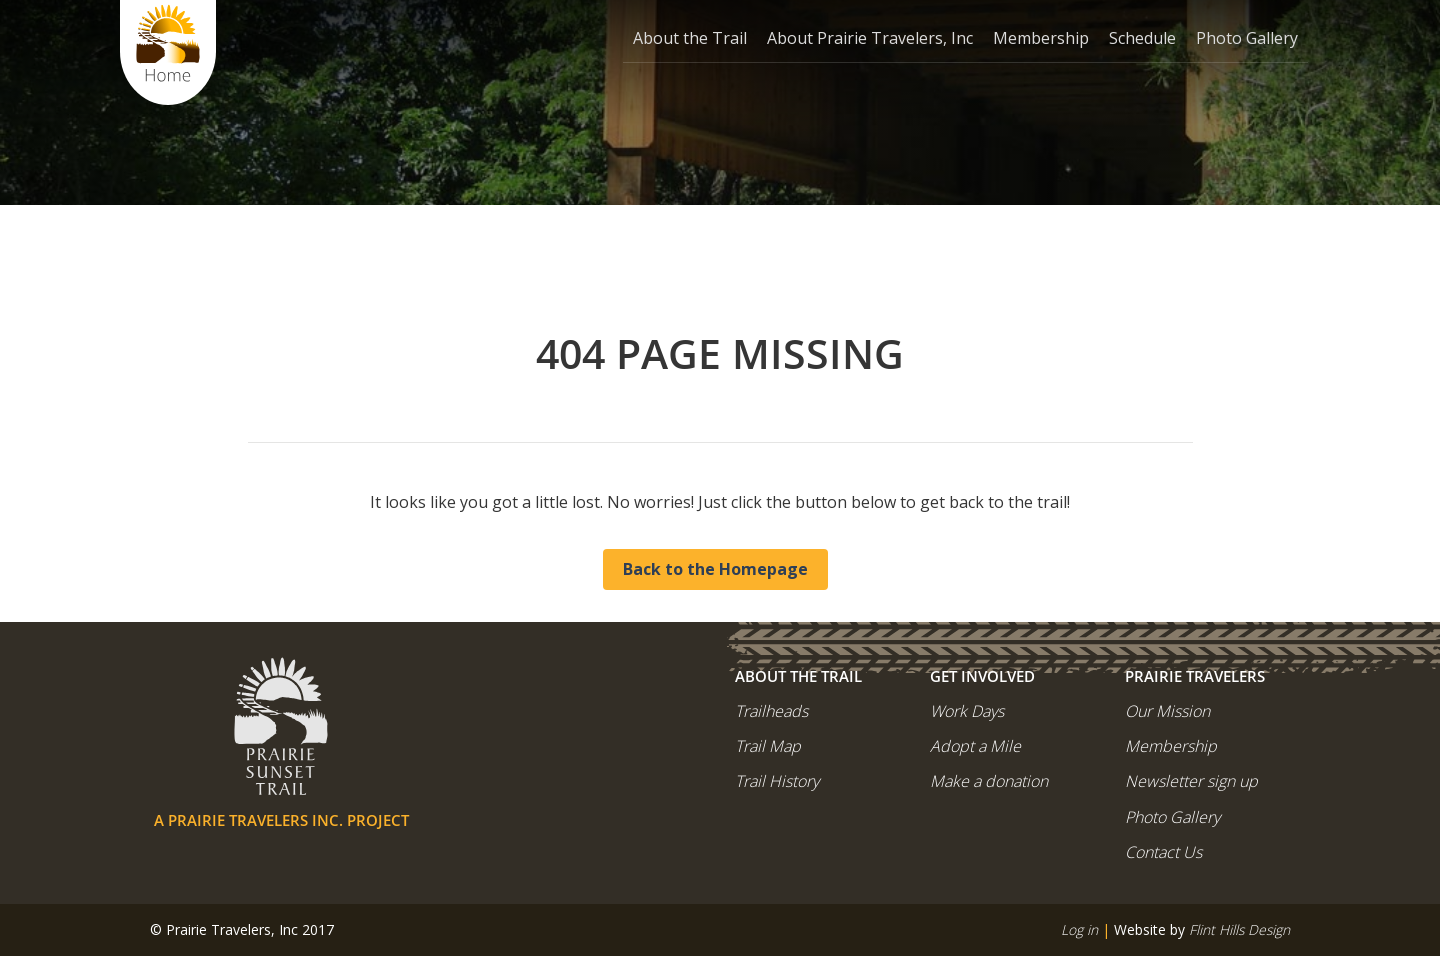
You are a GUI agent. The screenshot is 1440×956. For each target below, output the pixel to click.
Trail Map (768, 746)
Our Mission (1167, 711)
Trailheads (771, 711)
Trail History (777, 781)
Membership (1041, 38)
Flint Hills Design (1239, 929)
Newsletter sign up (1191, 781)
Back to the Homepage (715, 569)
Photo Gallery (1247, 38)
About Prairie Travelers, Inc (870, 38)
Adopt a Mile (975, 746)
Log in (1079, 929)
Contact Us (1163, 852)
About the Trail (690, 38)
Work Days (967, 711)
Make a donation (989, 781)
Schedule (1142, 38)
